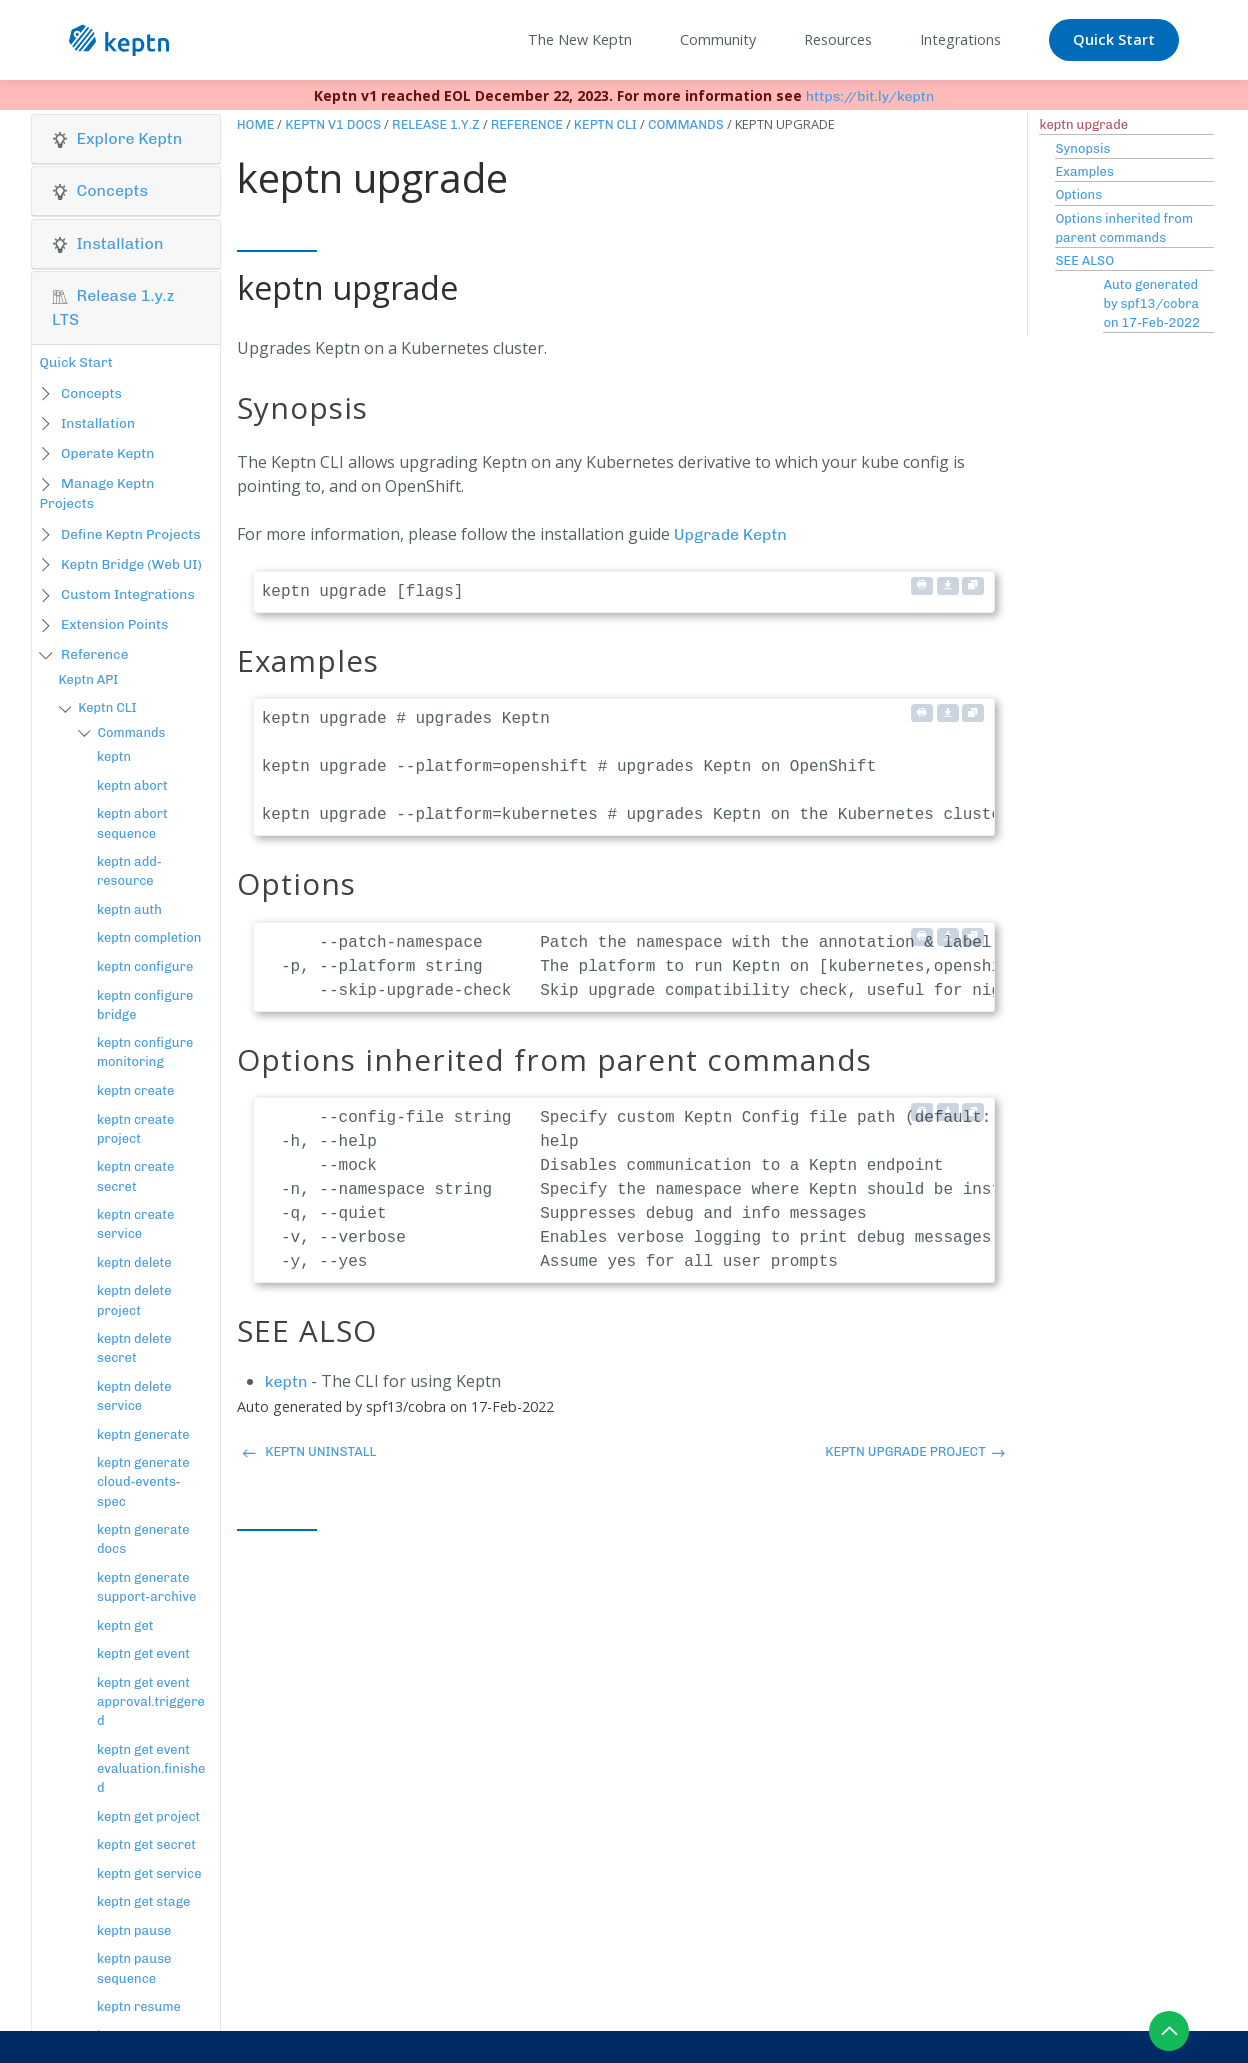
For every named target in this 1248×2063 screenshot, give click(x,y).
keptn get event (143, 1653)
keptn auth (129, 909)
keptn (114, 756)
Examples (1084, 171)
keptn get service (149, 1873)
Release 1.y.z (436, 124)
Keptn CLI (107, 707)
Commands (131, 732)
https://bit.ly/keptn (870, 96)
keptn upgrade (1083, 124)
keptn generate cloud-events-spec (143, 1481)
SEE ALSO (1084, 260)
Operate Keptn (107, 453)
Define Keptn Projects (131, 534)
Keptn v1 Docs (333, 124)
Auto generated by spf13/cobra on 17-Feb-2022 (1151, 303)
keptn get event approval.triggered (151, 1701)
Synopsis (1082, 148)
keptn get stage (143, 1901)
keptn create (135, 1090)
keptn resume (139, 2006)
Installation (98, 423)
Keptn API (89, 679)
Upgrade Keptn (730, 534)
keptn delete (134, 1262)
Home (256, 124)
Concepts (91, 393)
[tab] (126, 139)
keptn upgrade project (915, 1451)
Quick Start (1114, 39)
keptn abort (132, 785)
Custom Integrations (128, 594)
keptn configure (145, 966)
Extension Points (114, 624)
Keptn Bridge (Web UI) (131, 564)
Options (1078, 194)
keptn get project (148, 1816)
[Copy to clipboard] (973, 586)
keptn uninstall (309, 1451)
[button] (126, 139)
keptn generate (143, 1434)
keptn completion (149, 937)
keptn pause (134, 1930)
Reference (94, 654)
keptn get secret (146, 1844)
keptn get (125, 1625)
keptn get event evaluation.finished (151, 1768)
